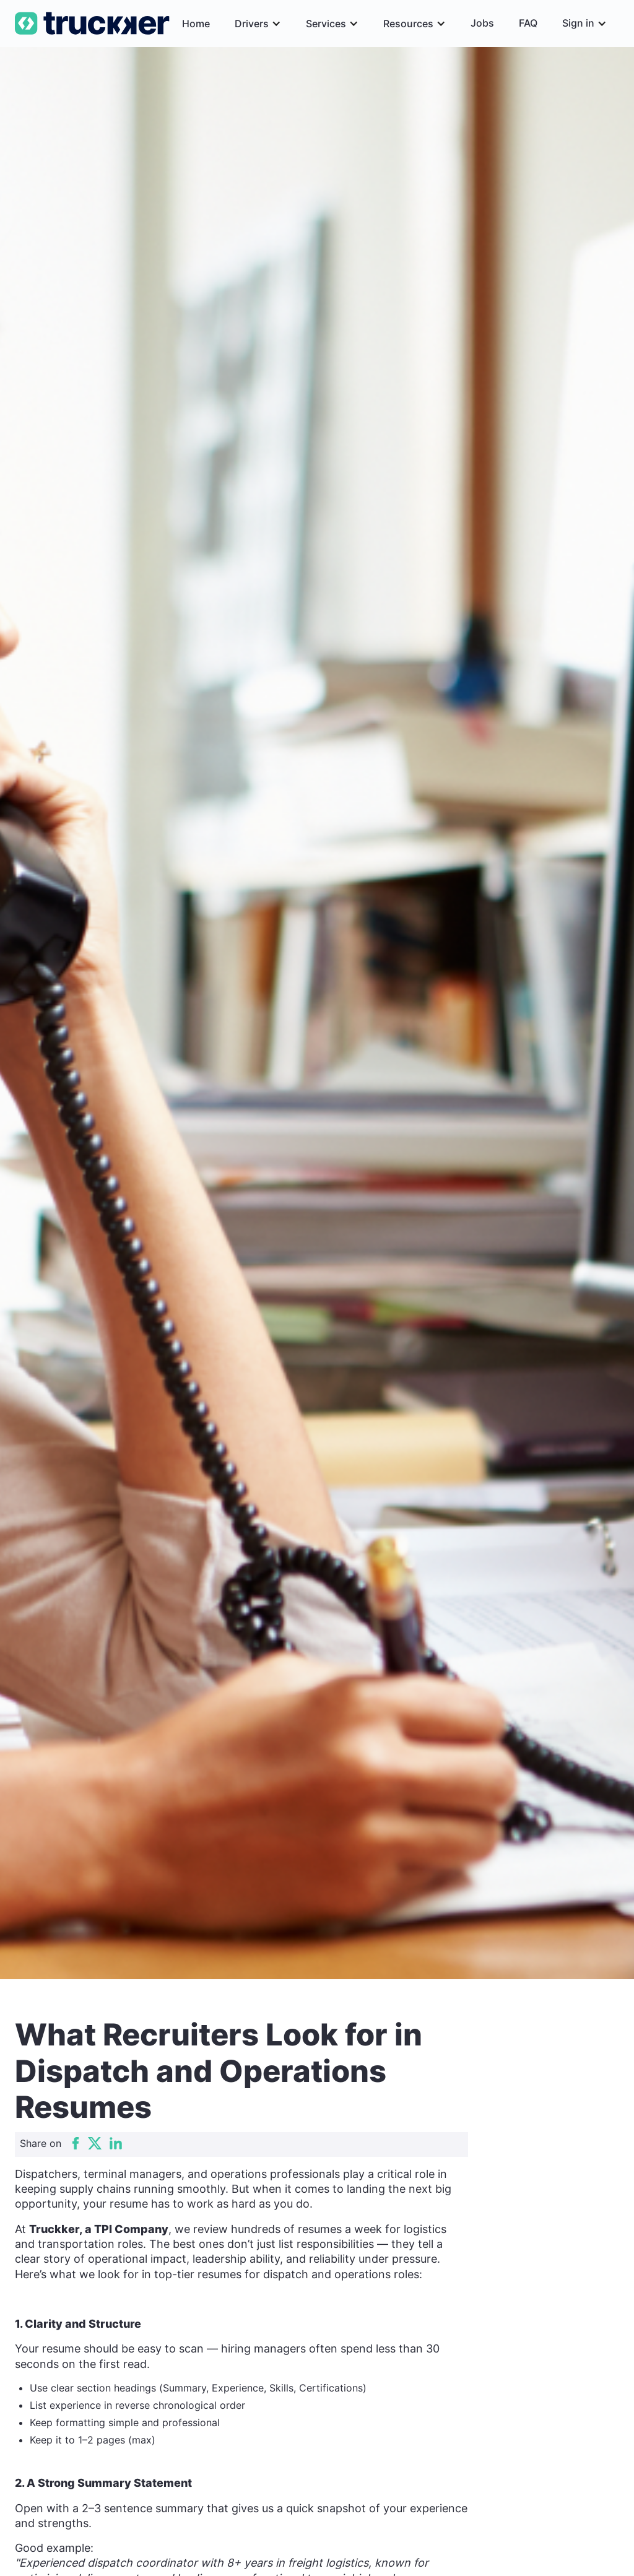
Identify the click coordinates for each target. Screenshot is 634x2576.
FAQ (528, 23)
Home (196, 23)
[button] (257, 23)
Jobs (482, 23)
